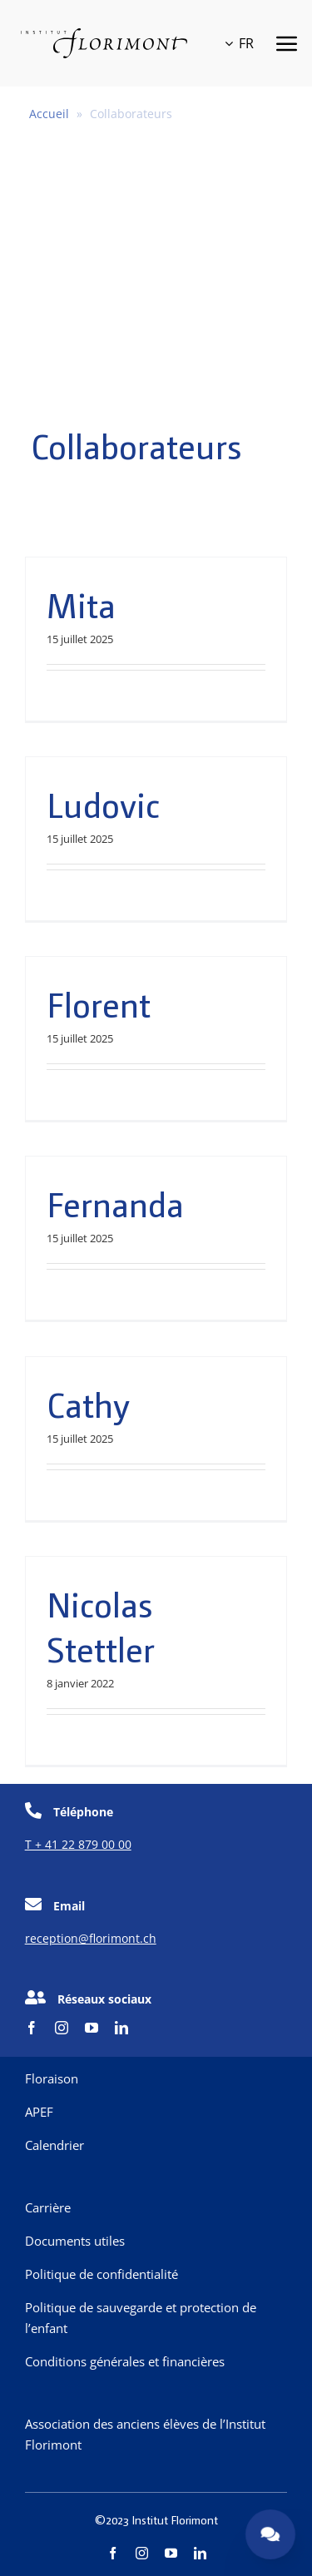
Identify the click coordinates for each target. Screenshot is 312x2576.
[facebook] (31, 2027)
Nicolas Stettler (101, 1626)
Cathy (88, 1403)
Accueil (49, 113)
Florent (99, 1003)
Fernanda (115, 1203)
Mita (81, 604)
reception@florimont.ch (90, 1938)
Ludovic (103, 803)
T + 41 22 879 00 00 (78, 1844)
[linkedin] (121, 2027)
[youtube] (91, 2027)
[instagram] (61, 2027)
